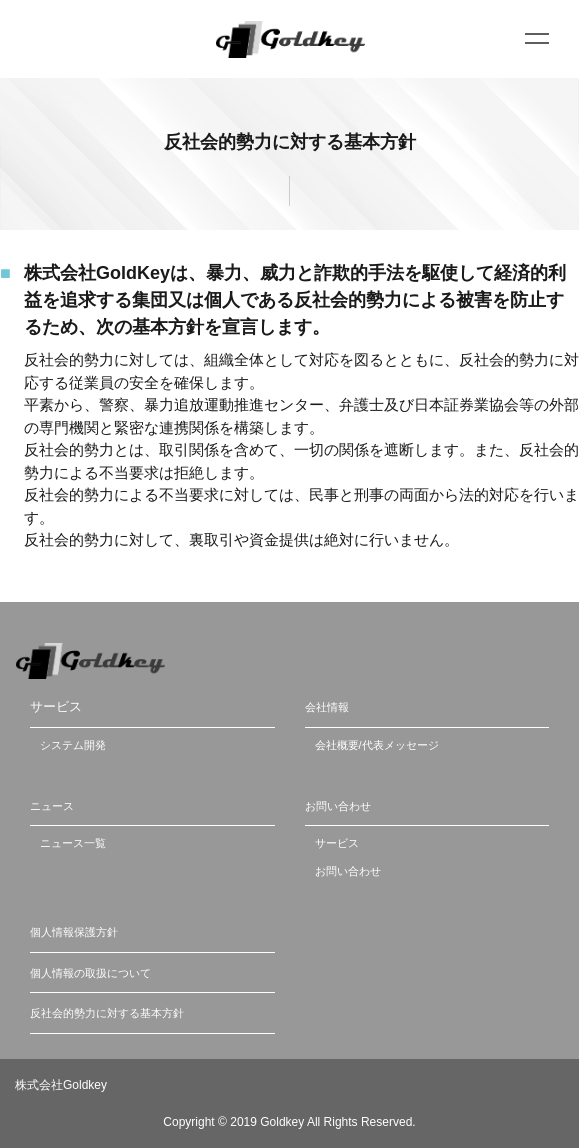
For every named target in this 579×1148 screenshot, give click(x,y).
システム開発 (73, 745)
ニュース (52, 806)
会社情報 (327, 707)
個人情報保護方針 (74, 932)
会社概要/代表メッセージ (377, 745)
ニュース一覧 (73, 843)
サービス (337, 843)
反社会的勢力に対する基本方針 (107, 1013)
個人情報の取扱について (90, 973)
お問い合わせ (338, 806)
